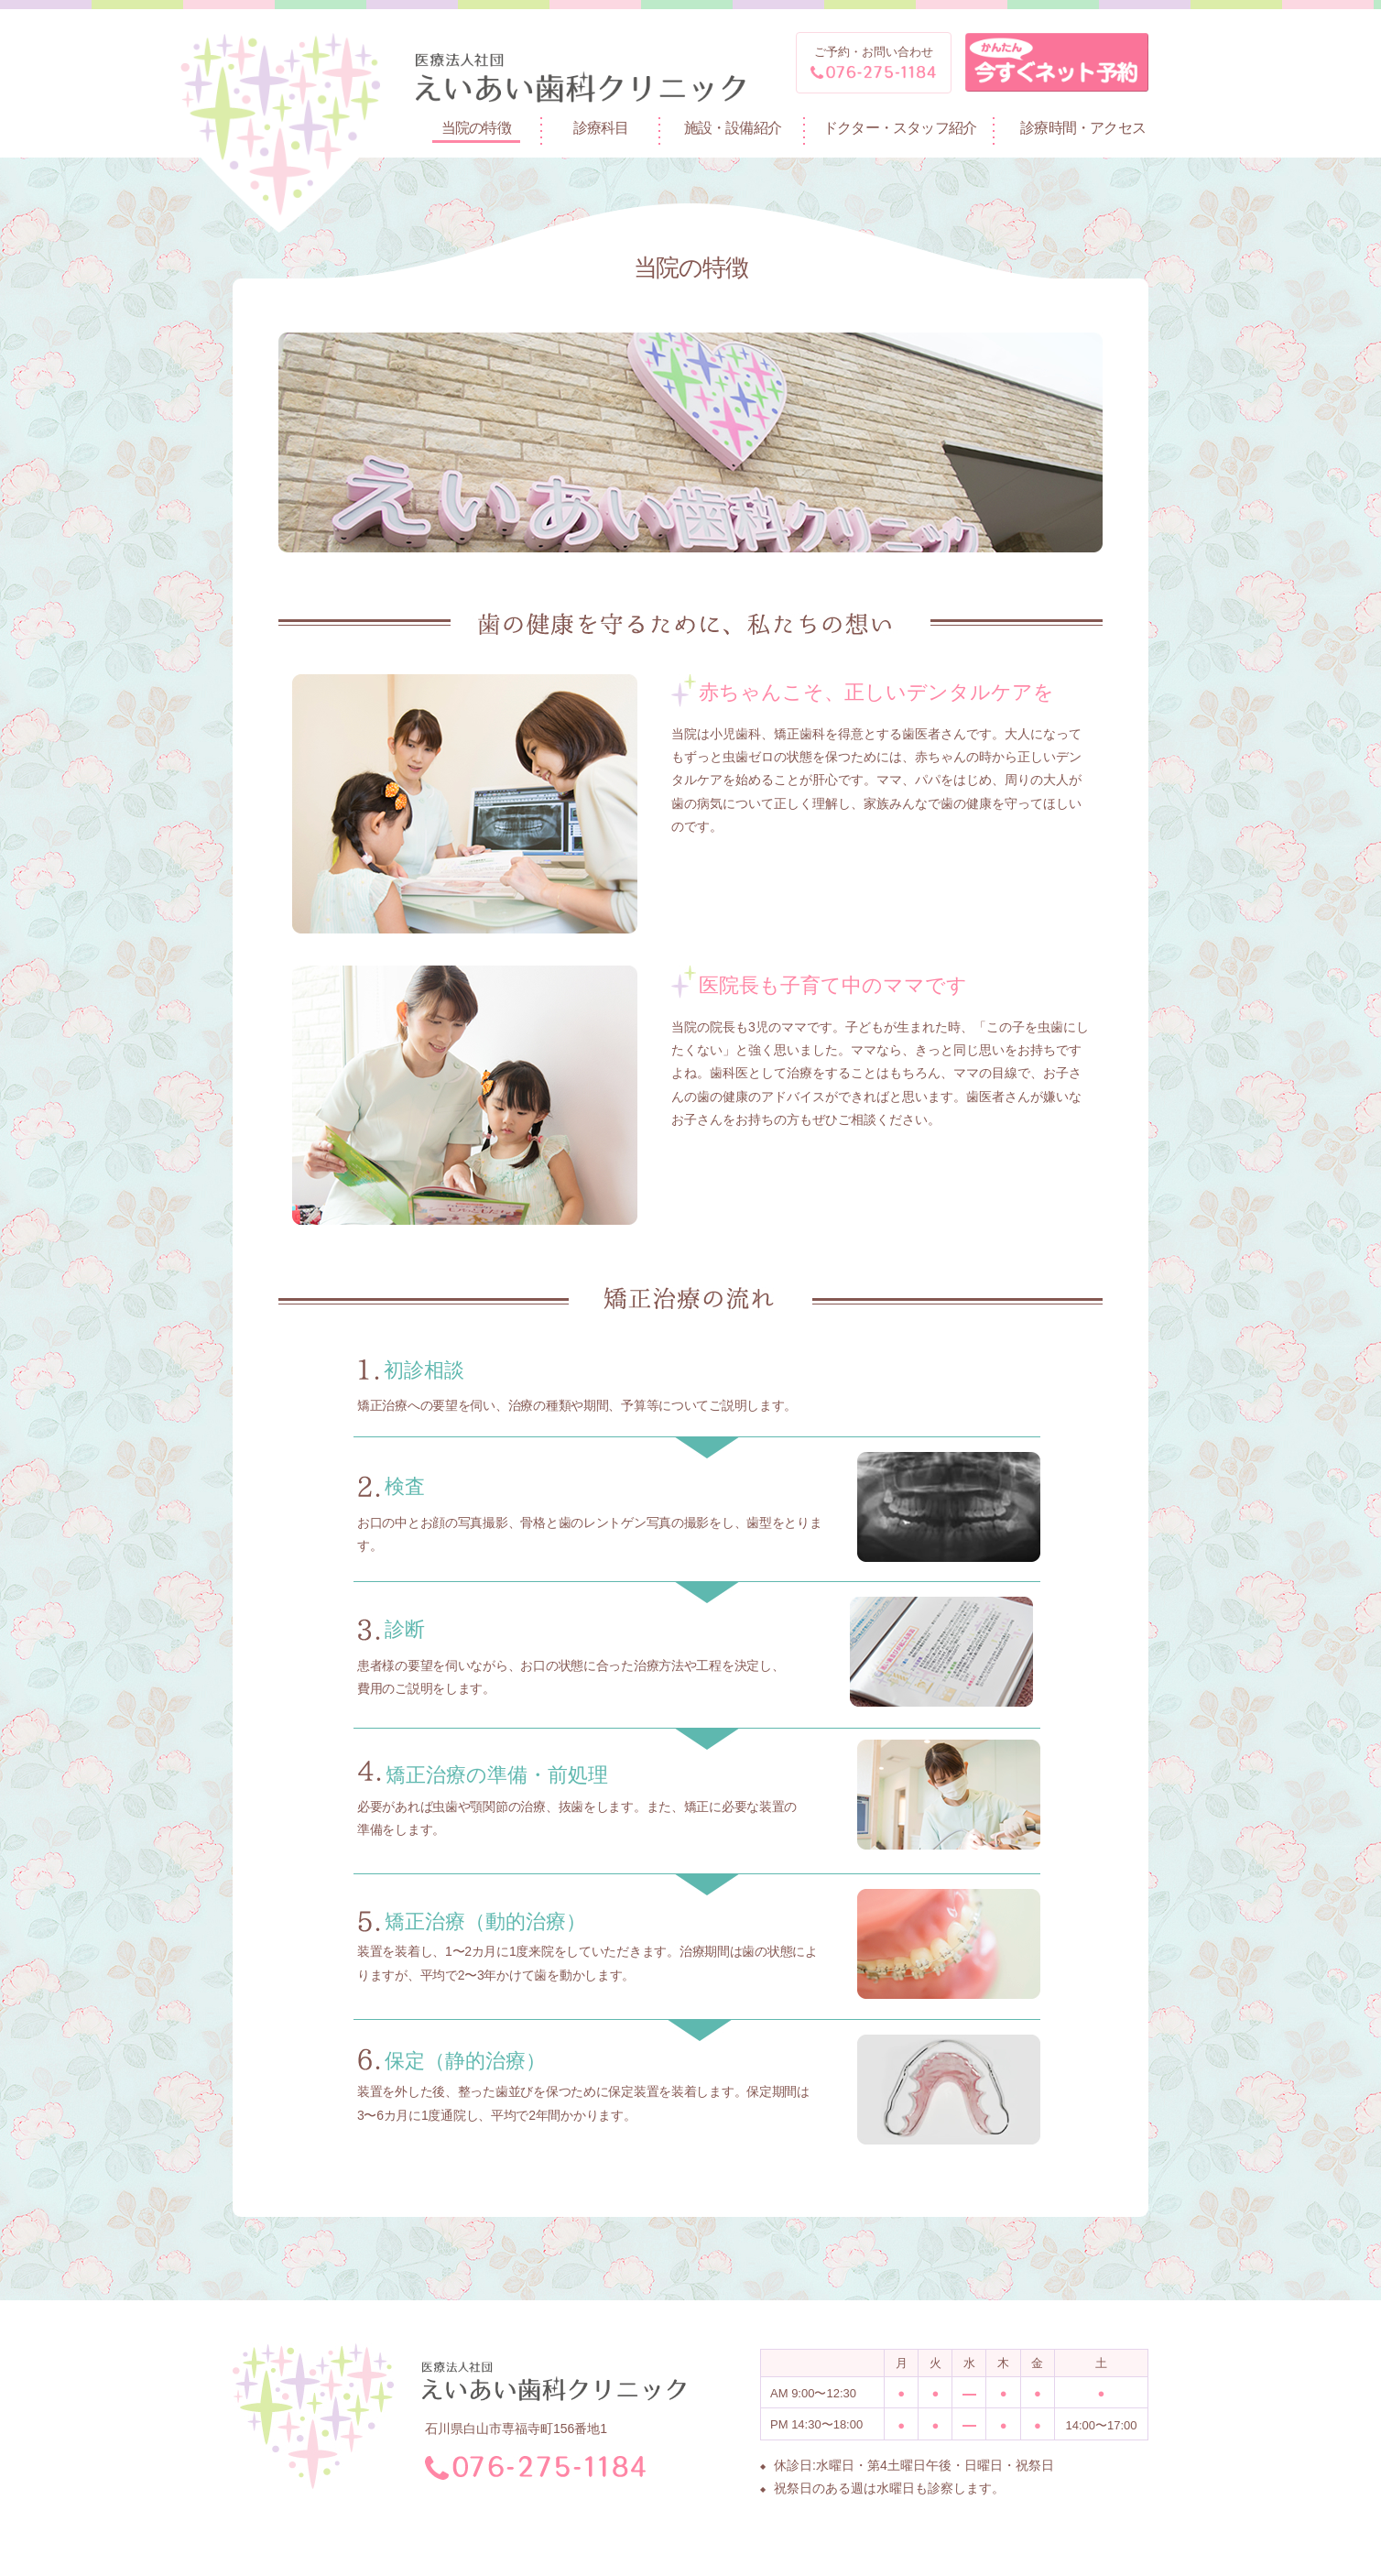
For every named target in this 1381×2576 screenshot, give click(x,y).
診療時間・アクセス (1083, 128)
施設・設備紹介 (732, 128)
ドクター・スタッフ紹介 (899, 128)
